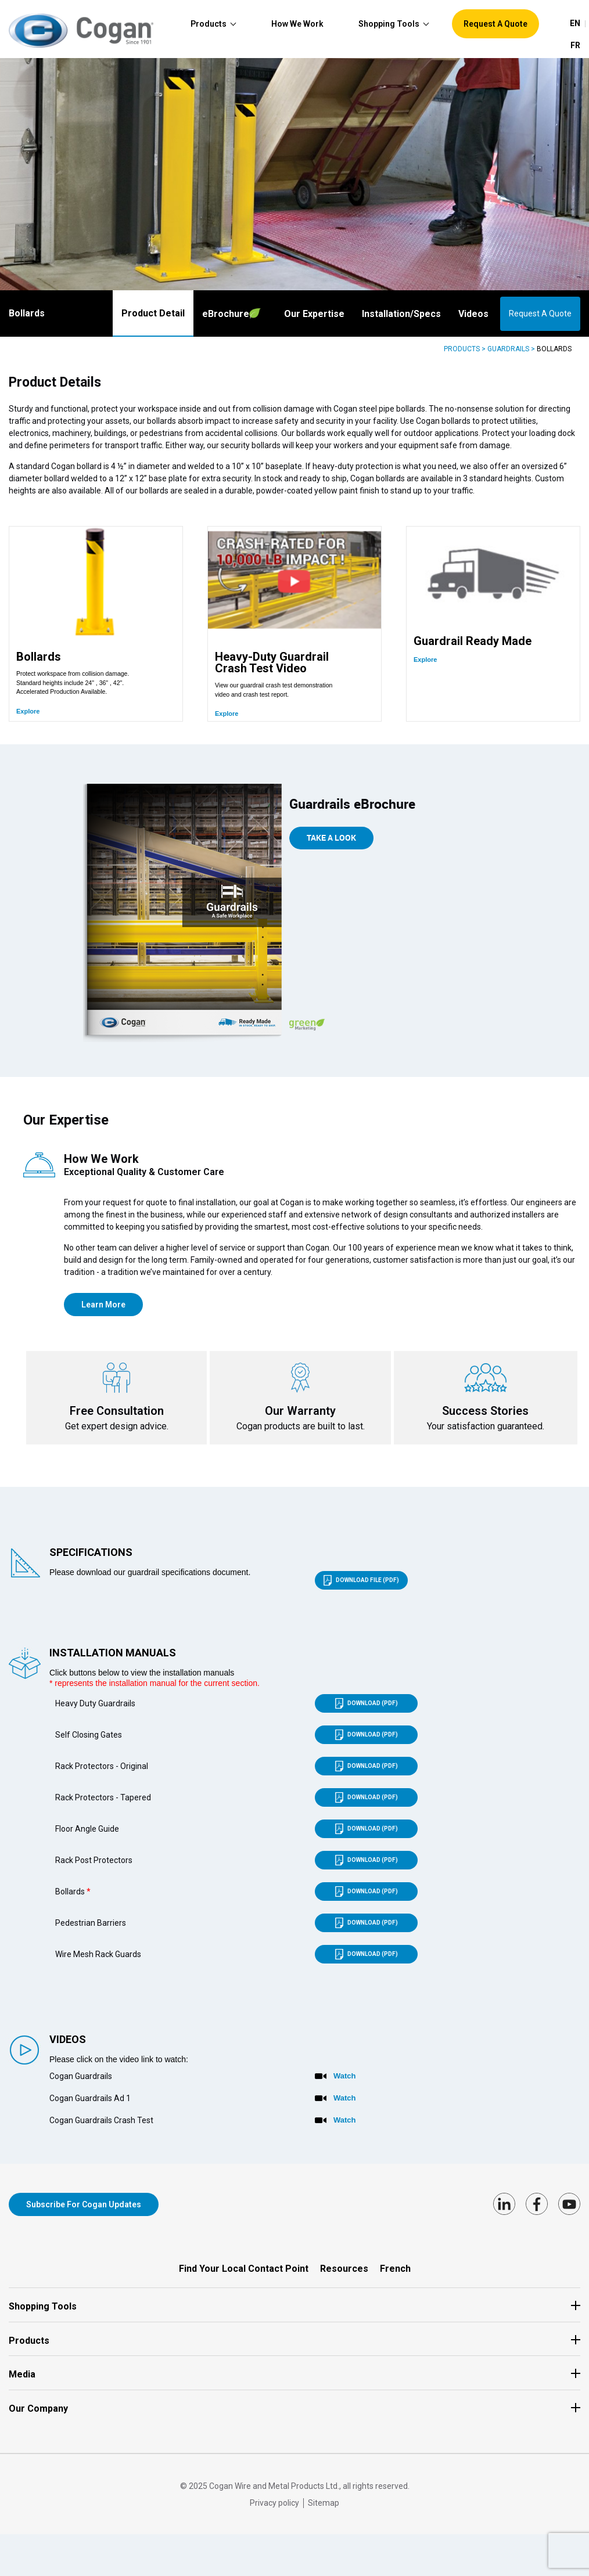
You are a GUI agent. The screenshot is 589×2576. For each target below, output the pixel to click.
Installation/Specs (401, 313)
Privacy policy (274, 2502)
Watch (344, 2081)
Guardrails (508, 349)
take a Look (331, 842)
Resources (344, 2268)
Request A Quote (540, 313)
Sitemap (323, 2502)
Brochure (231, 313)
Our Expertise (314, 313)
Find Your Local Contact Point (243, 2268)
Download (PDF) (366, 1708)
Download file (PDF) (361, 1585)
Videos (473, 313)
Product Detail (153, 313)
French (395, 2268)
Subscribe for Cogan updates (83, 2209)
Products (462, 349)
